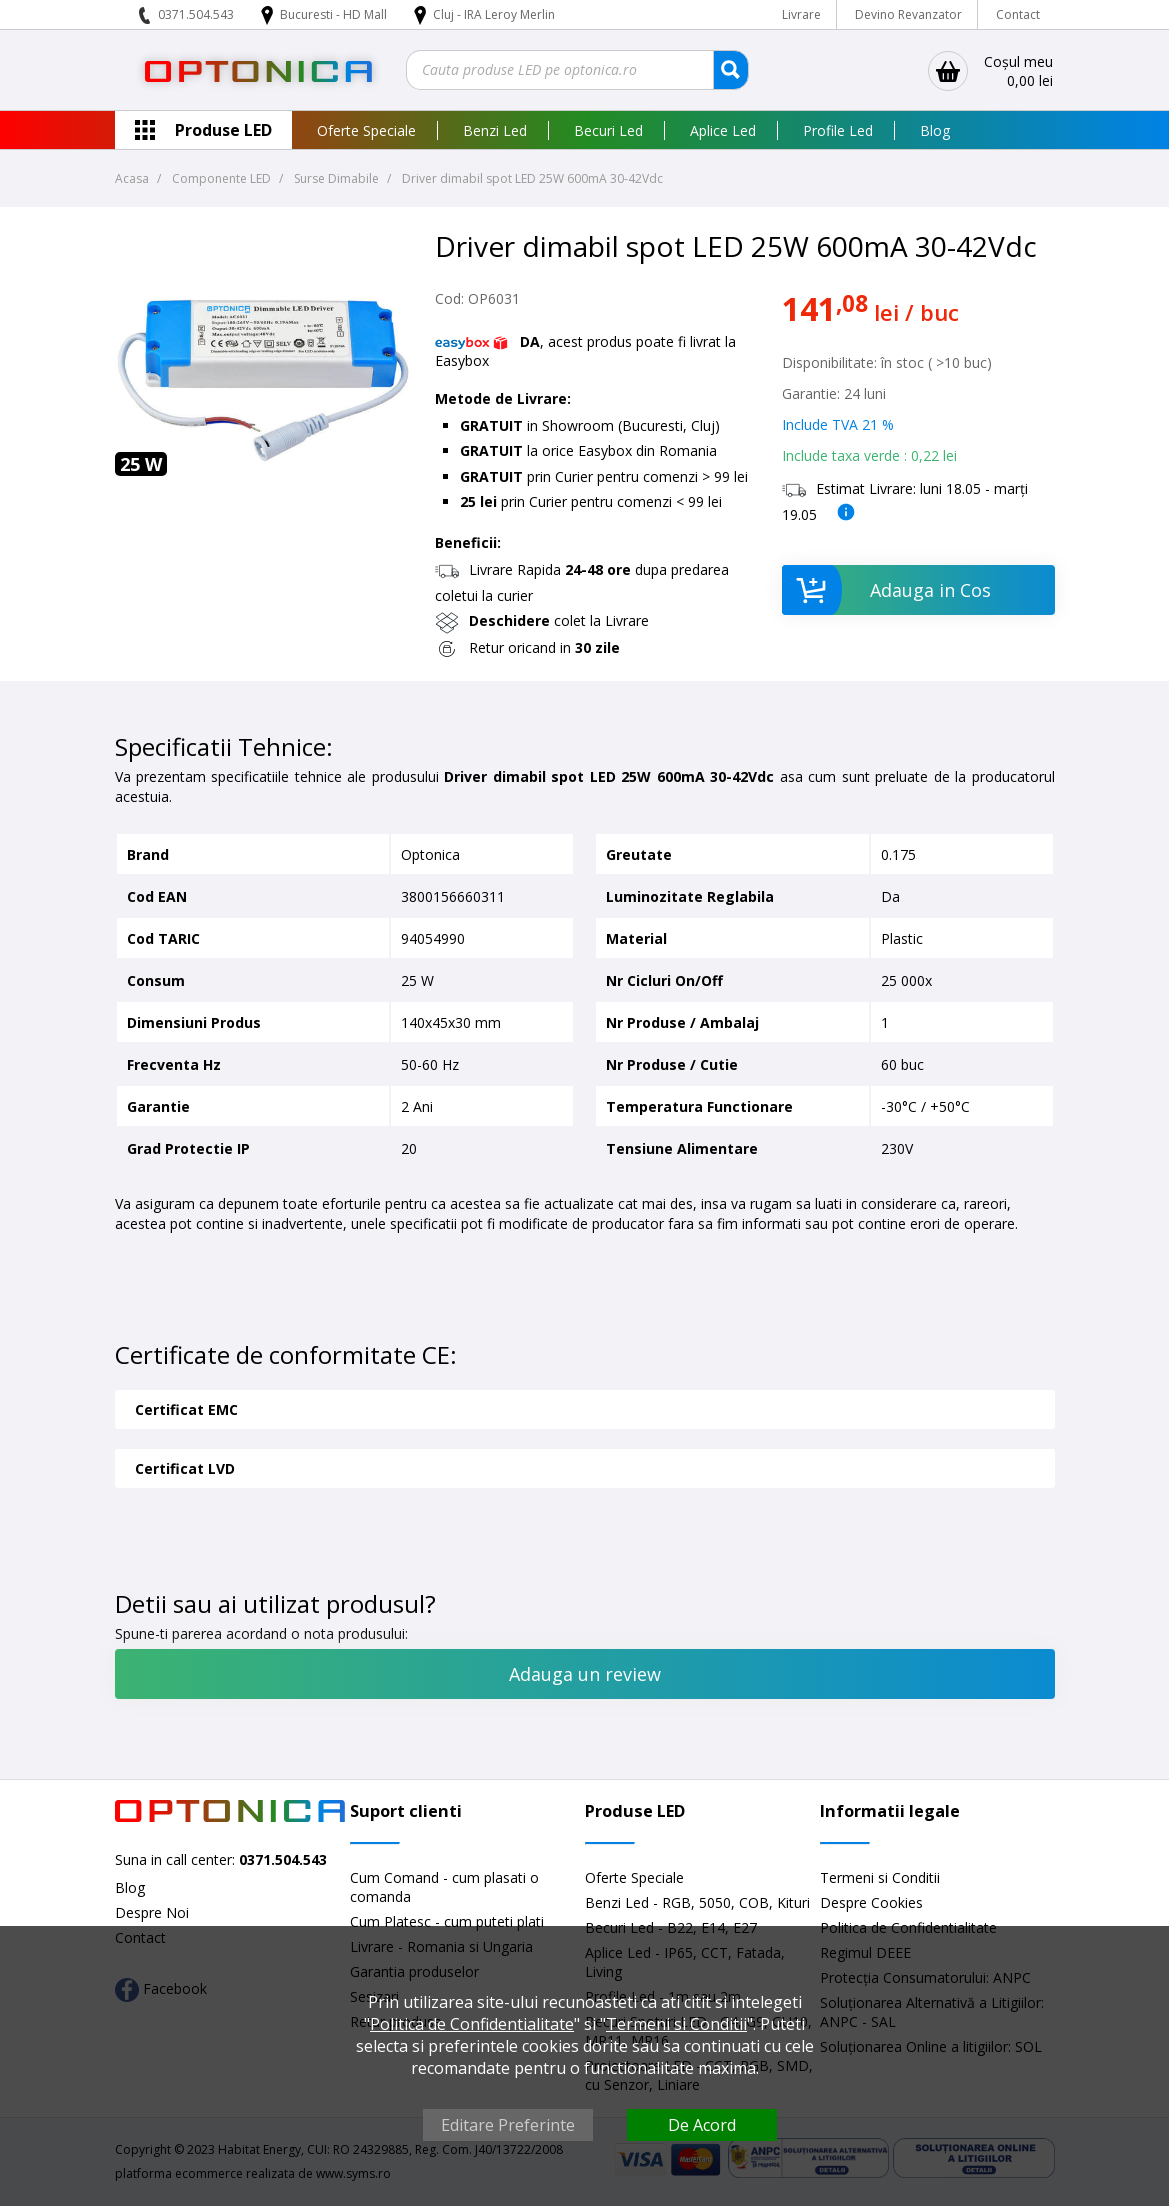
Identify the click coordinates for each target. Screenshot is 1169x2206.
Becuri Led (608, 130)
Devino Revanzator (908, 14)
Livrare (801, 14)
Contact (1018, 14)
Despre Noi (152, 1912)
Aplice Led (723, 130)
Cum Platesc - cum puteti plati (447, 1921)
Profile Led (838, 130)
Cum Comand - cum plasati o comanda (444, 1887)
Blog (935, 130)
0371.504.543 (196, 14)
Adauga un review (585, 1674)
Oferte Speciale (366, 130)
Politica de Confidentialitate (472, 2024)
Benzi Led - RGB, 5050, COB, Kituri (697, 1902)
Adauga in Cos (886, 590)
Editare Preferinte (508, 2125)
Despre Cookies (871, 1902)
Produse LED (223, 130)
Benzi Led (495, 130)
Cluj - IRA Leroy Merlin (494, 14)
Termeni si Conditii (880, 1877)
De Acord (702, 2125)
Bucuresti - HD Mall (335, 14)
